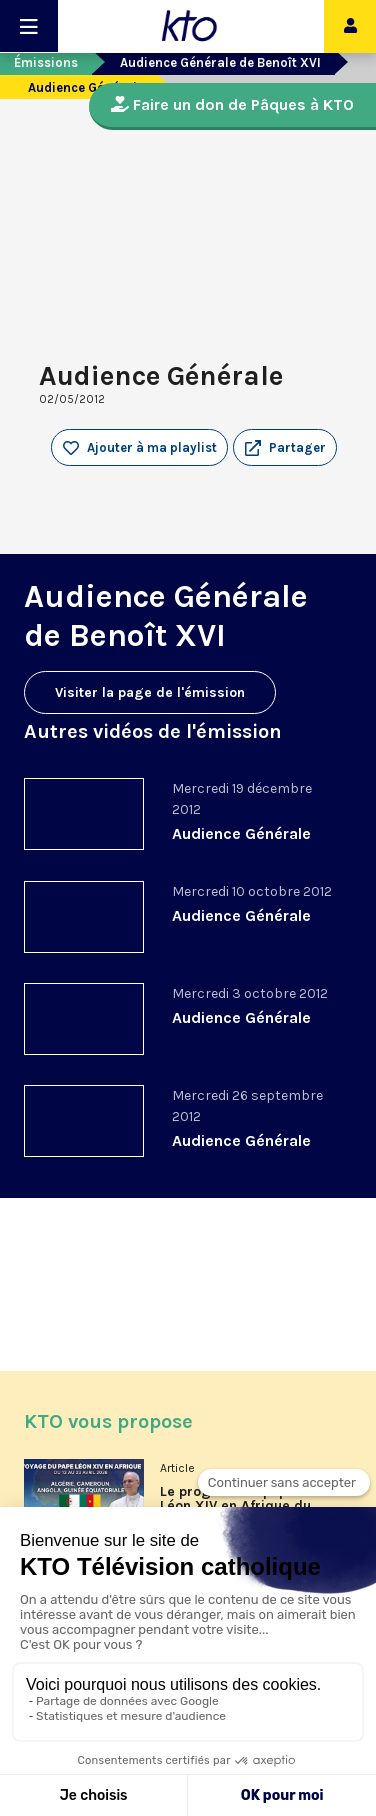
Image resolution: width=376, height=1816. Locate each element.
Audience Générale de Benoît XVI (220, 62)
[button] (285, 448)
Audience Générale (241, 833)
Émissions (46, 62)
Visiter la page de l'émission (150, 692)
